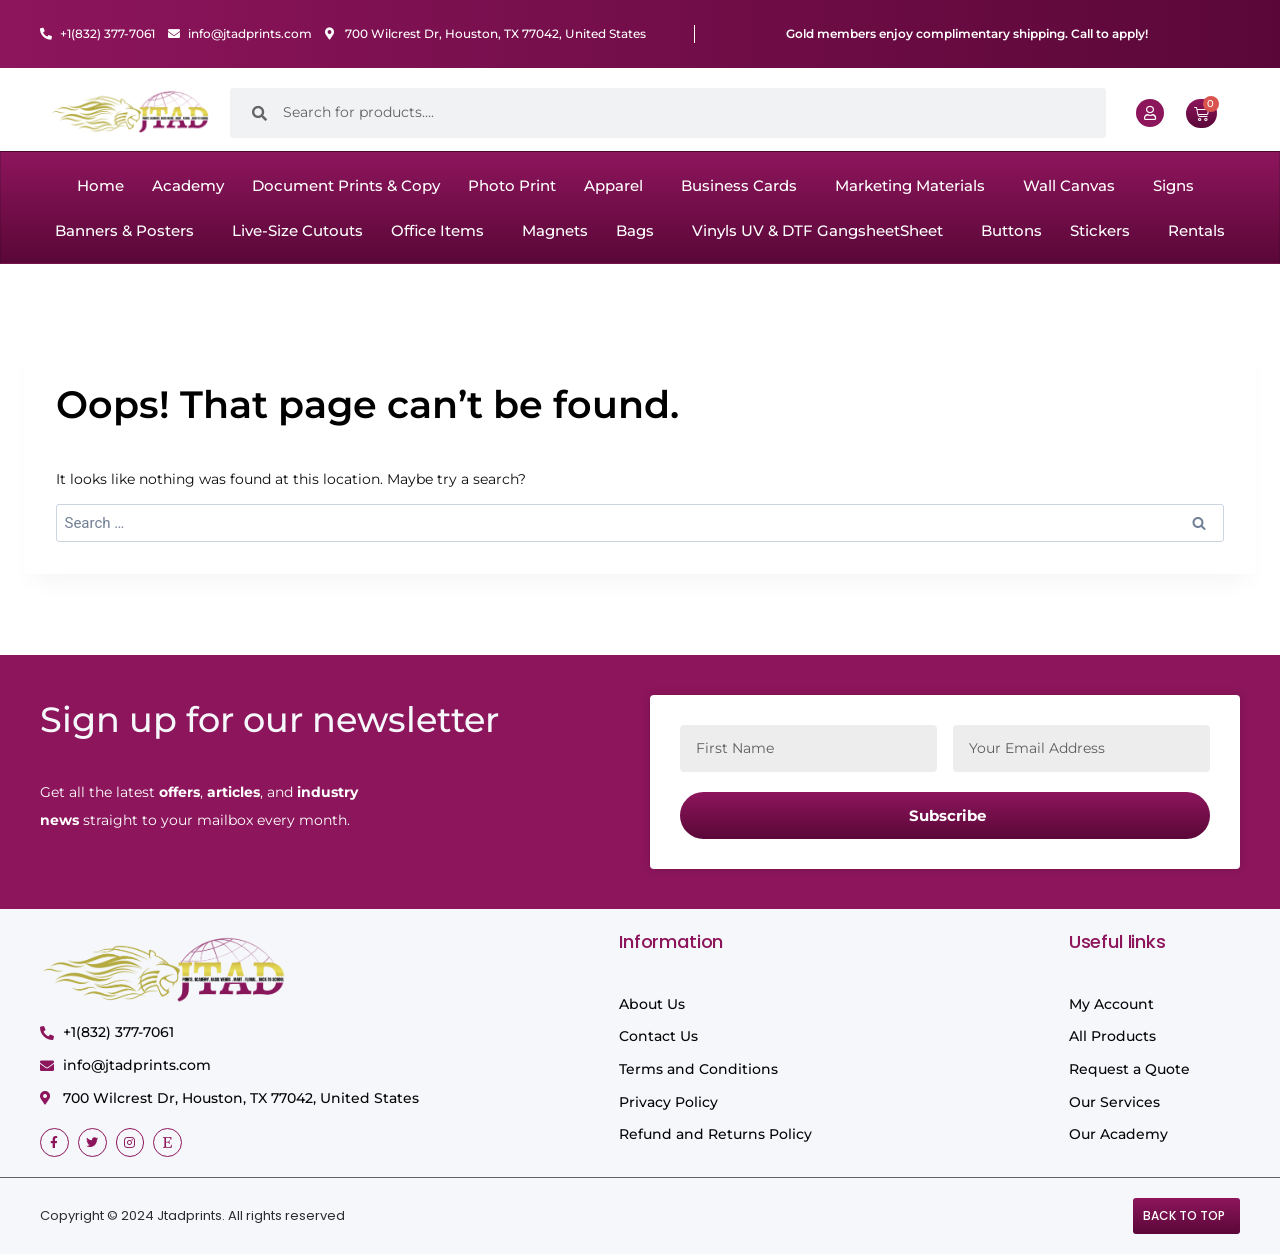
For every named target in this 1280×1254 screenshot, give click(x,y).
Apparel (613, 185)
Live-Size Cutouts (297, 230)
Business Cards (739, 185)
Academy (188, 185)
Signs (1173, 185)
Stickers (1100, 230)
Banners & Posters (124, 230)
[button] (618, 185)
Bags (635, 230)
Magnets (555, 230)
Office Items (437, 230)
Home (100, 185)
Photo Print (512, 185)
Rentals (1196, 230)
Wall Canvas (1069, 185)
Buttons (1011, 230)
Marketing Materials (910, 185)
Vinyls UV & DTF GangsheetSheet (817, 230)
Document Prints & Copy (346, 185)
